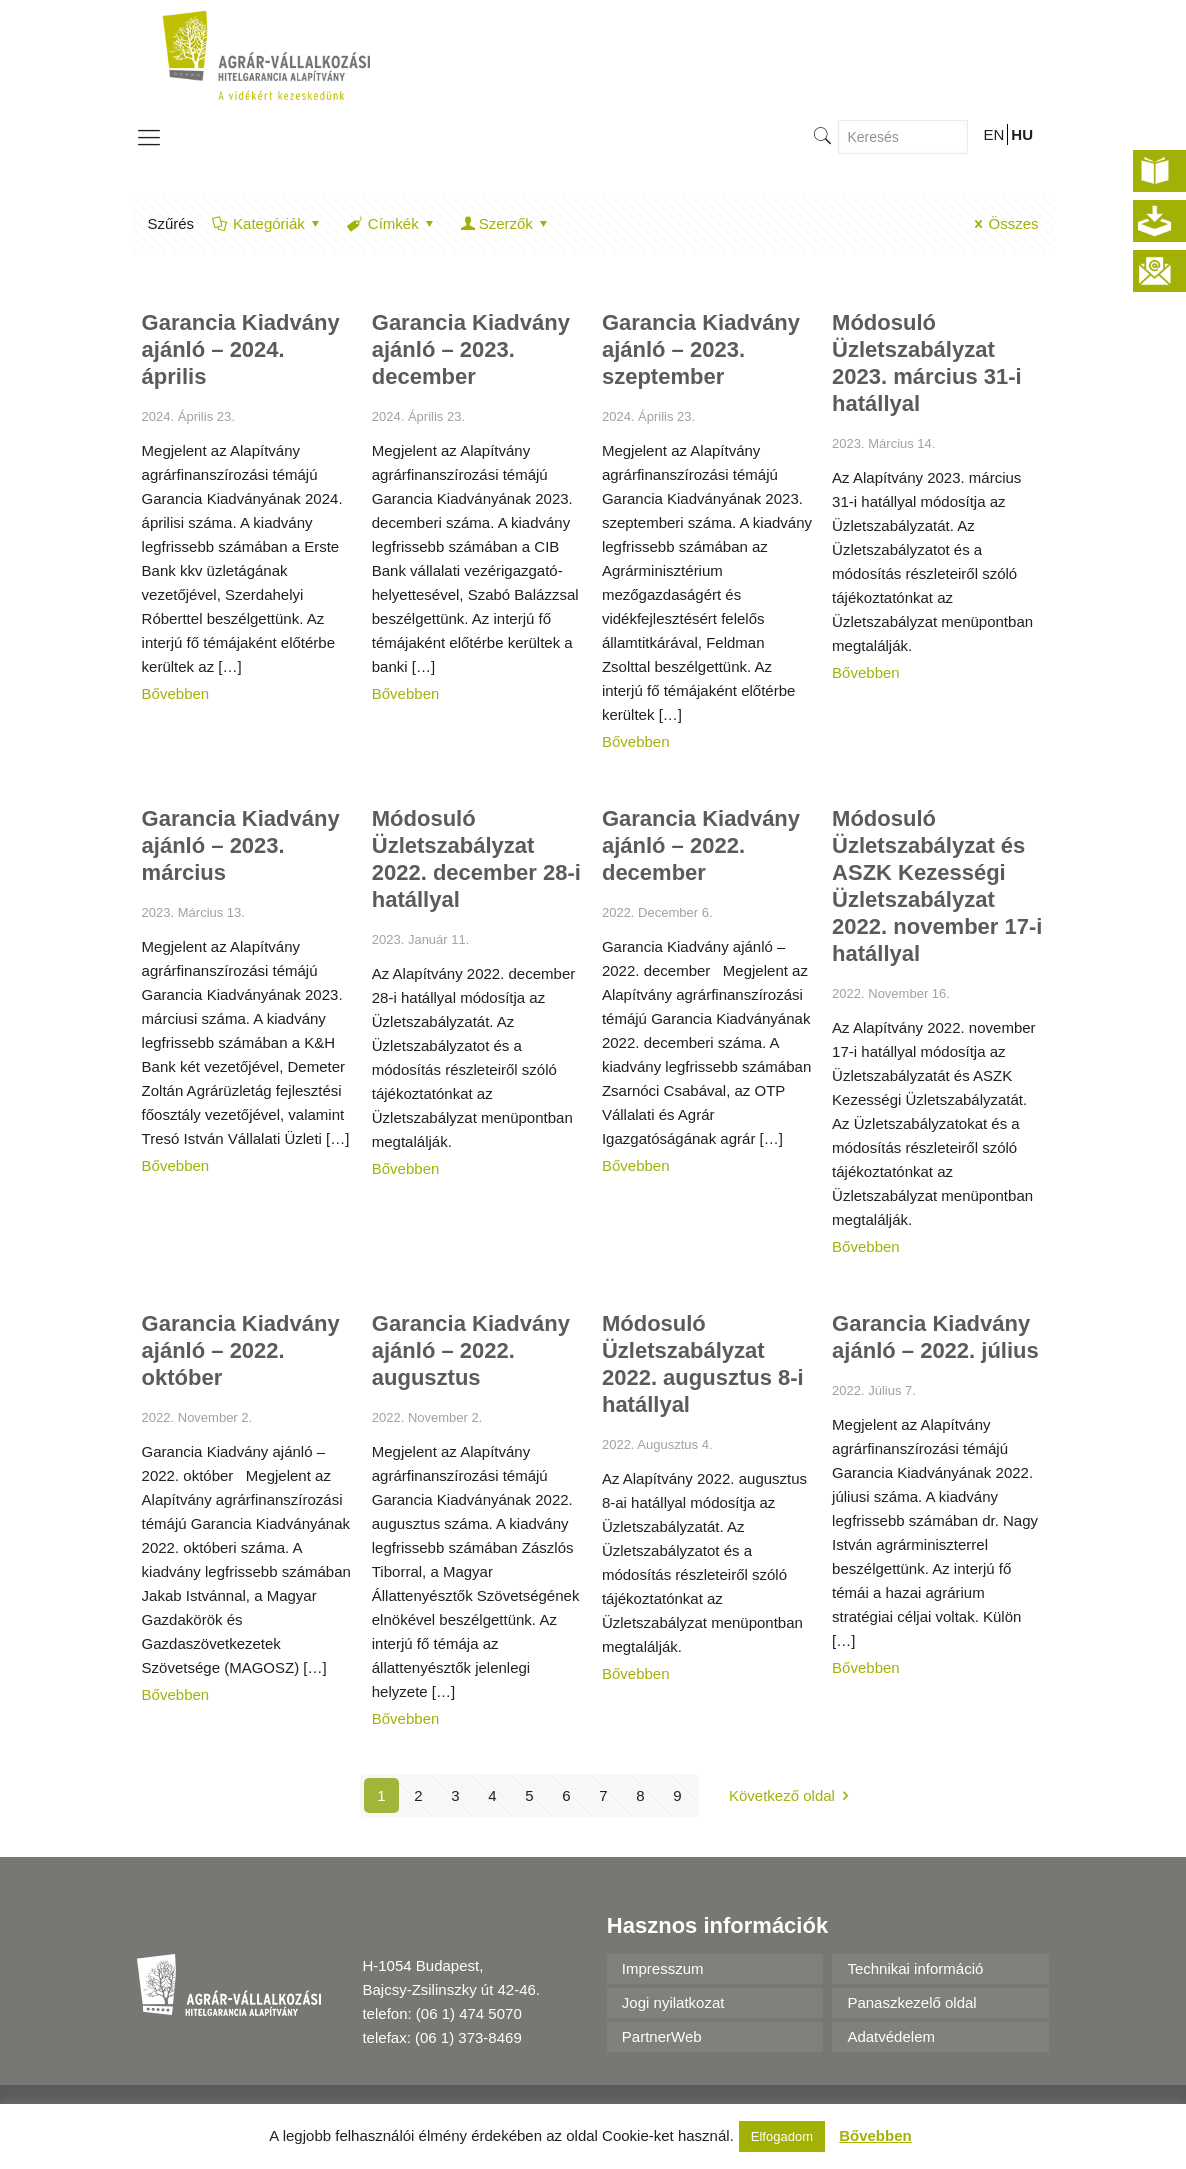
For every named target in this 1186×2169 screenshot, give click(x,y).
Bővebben (176, 693)
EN (993, 134)
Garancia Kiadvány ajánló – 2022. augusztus (471, 1350)
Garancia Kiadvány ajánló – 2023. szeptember (701, 349)
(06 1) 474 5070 (469, 2013)
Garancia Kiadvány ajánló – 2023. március (241, 845)
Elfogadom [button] (782, 2136)
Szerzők (506, 223)
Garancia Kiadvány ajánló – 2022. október (241, 1350)
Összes (1003, 223)
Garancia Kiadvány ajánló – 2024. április (241, 349)
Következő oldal (792, 1795)
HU (1022, 134)
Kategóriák (267, 223)
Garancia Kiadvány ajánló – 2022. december (701, 845)
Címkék (392, 223)
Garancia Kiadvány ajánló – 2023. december (471, 349)
